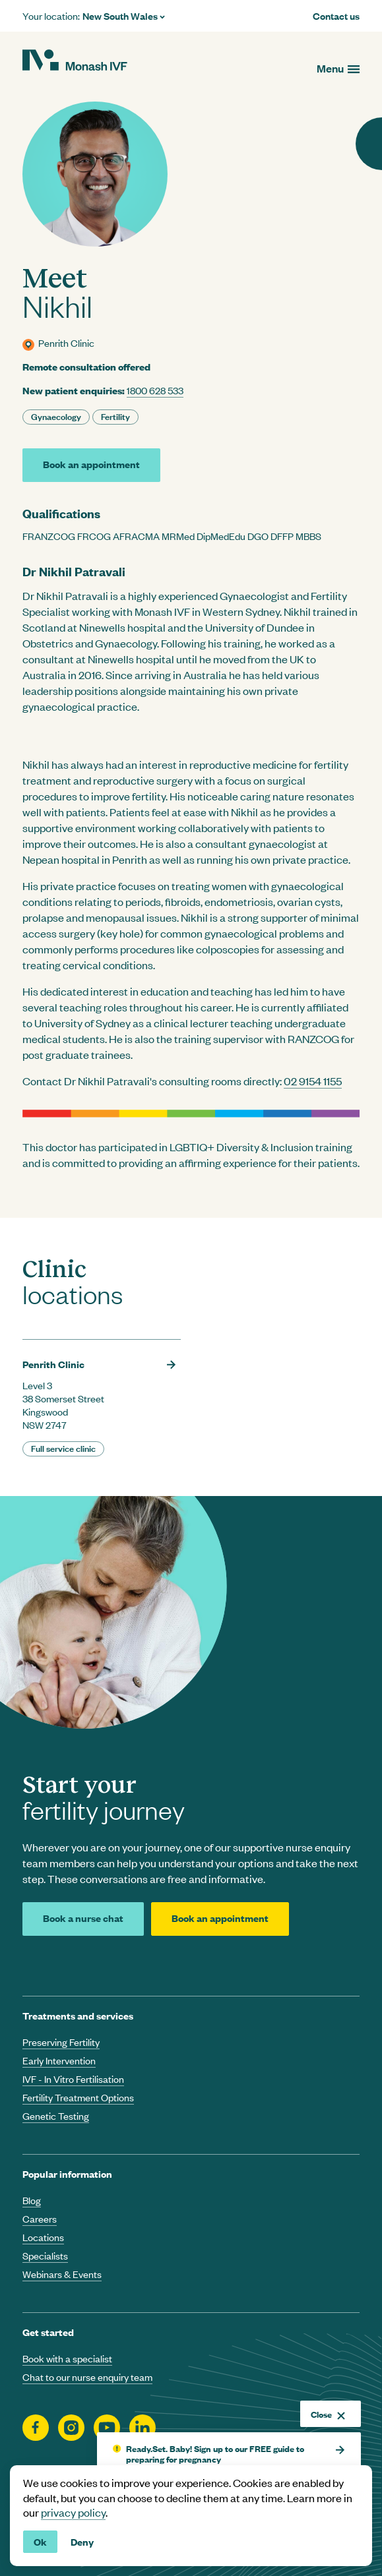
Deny (82, 2541)
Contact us (336, 16)
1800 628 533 (155, 390)
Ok (40, 2541)
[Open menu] (338, 68)
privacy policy (73, 2512)
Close (328, 2413)
